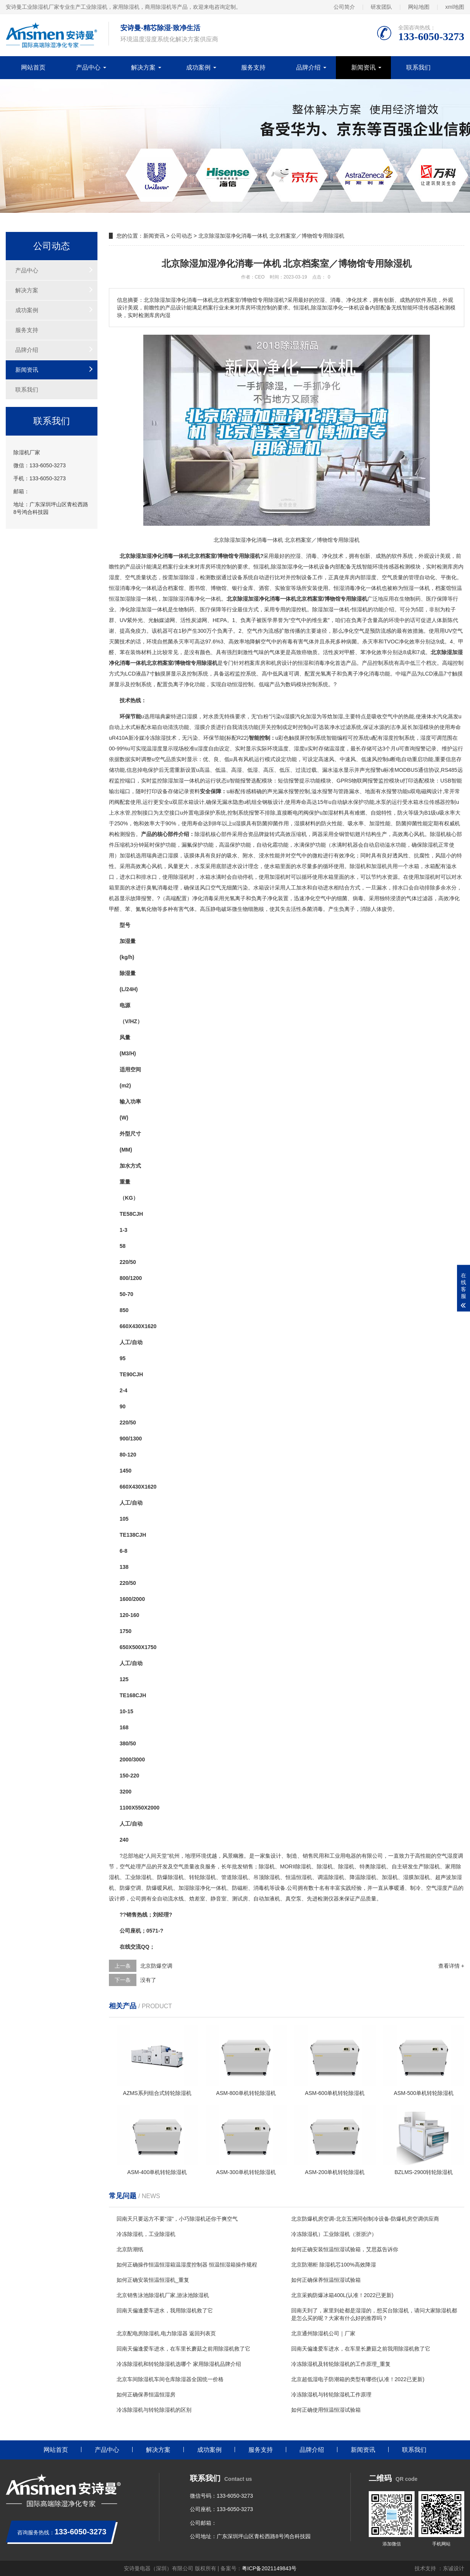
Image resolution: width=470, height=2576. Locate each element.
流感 (273, 631)
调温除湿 (328, 1877)
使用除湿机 (175, 877)
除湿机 (202, 834)
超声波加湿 (448, 1877)
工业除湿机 (138, 1877)
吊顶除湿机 (266, 1877)
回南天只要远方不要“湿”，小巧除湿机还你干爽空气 (177, 2219)
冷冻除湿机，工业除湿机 (146, 2234)
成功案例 (198, 67)
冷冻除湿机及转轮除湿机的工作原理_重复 (341, 2364)
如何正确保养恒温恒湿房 (146, 2394)
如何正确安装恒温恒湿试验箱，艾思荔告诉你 (344, 2249)
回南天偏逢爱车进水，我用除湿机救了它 (165, 2310)
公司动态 (181, 236)
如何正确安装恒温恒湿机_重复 (153, 2280)
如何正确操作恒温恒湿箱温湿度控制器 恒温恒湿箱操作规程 (187, 2265)
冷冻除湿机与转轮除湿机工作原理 (331, 2394)
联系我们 (418, 67)
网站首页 (33, 67)
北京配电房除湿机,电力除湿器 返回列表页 (166, 2333)
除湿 (276, 567)
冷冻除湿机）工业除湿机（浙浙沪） (334, 2234)
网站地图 (418, 7)
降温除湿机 (363, 1877)
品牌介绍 (308, 67)
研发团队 (381, 7)
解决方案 (143, 67)
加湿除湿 (183, 577)
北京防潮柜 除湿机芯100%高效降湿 (333, 2265)
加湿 (287, 567)
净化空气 (354, 631)
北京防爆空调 (156, 1966)
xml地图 (454, 7)
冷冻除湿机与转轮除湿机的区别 (154, 2410)
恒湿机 (261, 567)
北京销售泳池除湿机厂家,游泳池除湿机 (163, 2295)
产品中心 (88, 67)
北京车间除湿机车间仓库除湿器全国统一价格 (170, 2379)
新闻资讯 (363, 67)
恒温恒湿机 (298, 1877)
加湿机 (128, 855)
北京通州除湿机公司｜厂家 (323, 2333)
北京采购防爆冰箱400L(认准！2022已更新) (342, 2295)
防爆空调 (130, 1888)
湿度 (114, 577)
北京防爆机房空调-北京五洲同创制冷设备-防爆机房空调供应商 (365, 2219)
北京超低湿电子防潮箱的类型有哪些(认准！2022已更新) (357, 2379)
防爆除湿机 (170, 1877)
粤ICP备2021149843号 (269, 2568)
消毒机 (261, 1888)
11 (123, 1808)
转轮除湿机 (202, 1877)
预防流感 (380, 631)
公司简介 (344, 7)
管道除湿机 (234, 1877)
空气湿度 (447, 1856)
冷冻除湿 (155, 738)
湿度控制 (393, 738)
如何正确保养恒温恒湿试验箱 (326, 2280)
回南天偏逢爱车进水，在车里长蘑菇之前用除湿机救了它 (183, 2349)
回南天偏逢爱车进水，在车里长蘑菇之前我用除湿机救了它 (360, 2349)
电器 (350, 1856)
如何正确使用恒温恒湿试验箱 (326, 2410)
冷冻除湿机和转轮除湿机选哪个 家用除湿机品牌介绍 (179, 2364)
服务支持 (253, 67)
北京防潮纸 (130, 2249)
